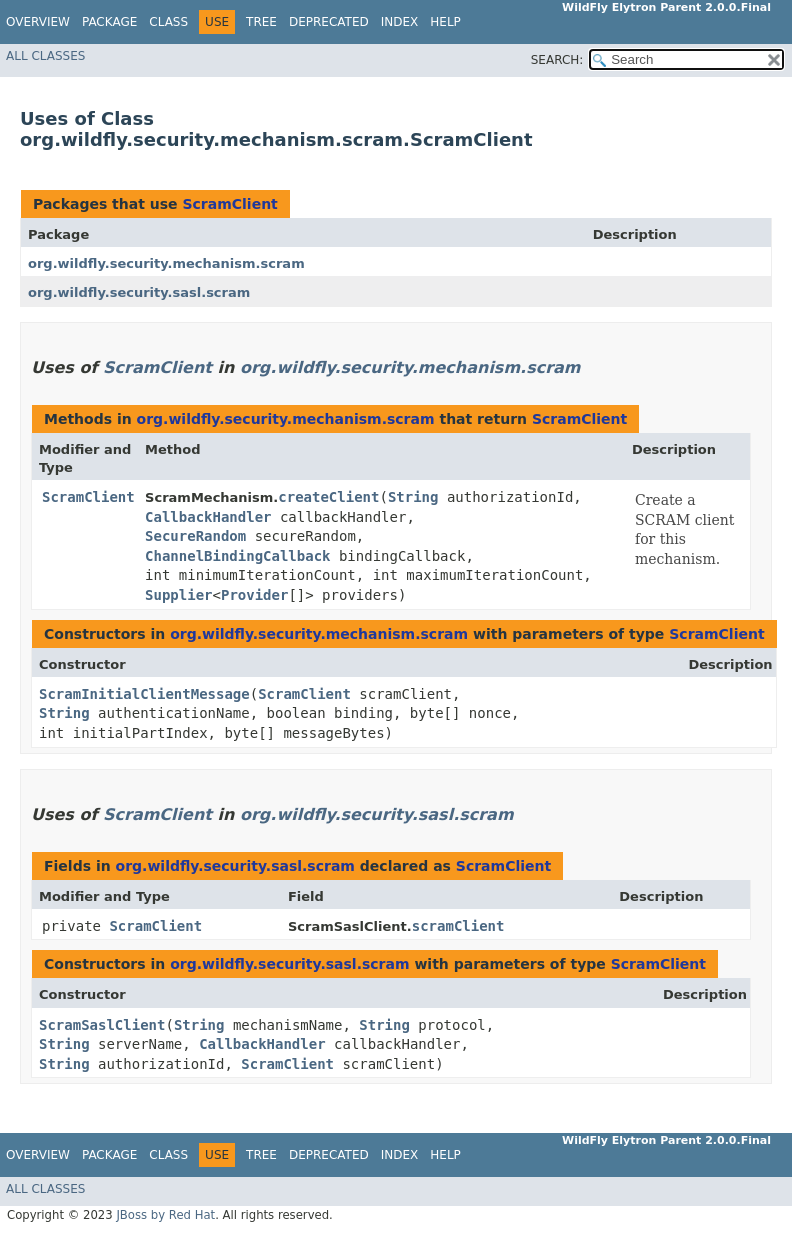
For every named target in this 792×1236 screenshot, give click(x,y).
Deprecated (329, 22)
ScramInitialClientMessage (144, 694)
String (413, 497)
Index (400, 22)
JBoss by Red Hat (165, 1215)
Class (168, 22)
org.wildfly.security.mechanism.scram (166, 263)
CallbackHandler (208, 517)
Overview (38, 22)
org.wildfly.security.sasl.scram (139, 292)
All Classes (45, 56)
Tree (261, 22)
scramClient (458, 926)
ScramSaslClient (102, 1025)
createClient (328, 497)
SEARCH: (557, 60)
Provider (254, 595)
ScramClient (229, 204)
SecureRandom (195, 536)
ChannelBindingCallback (237, 556)
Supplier (178, 595)
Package (109, 22)
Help (445, 22)
